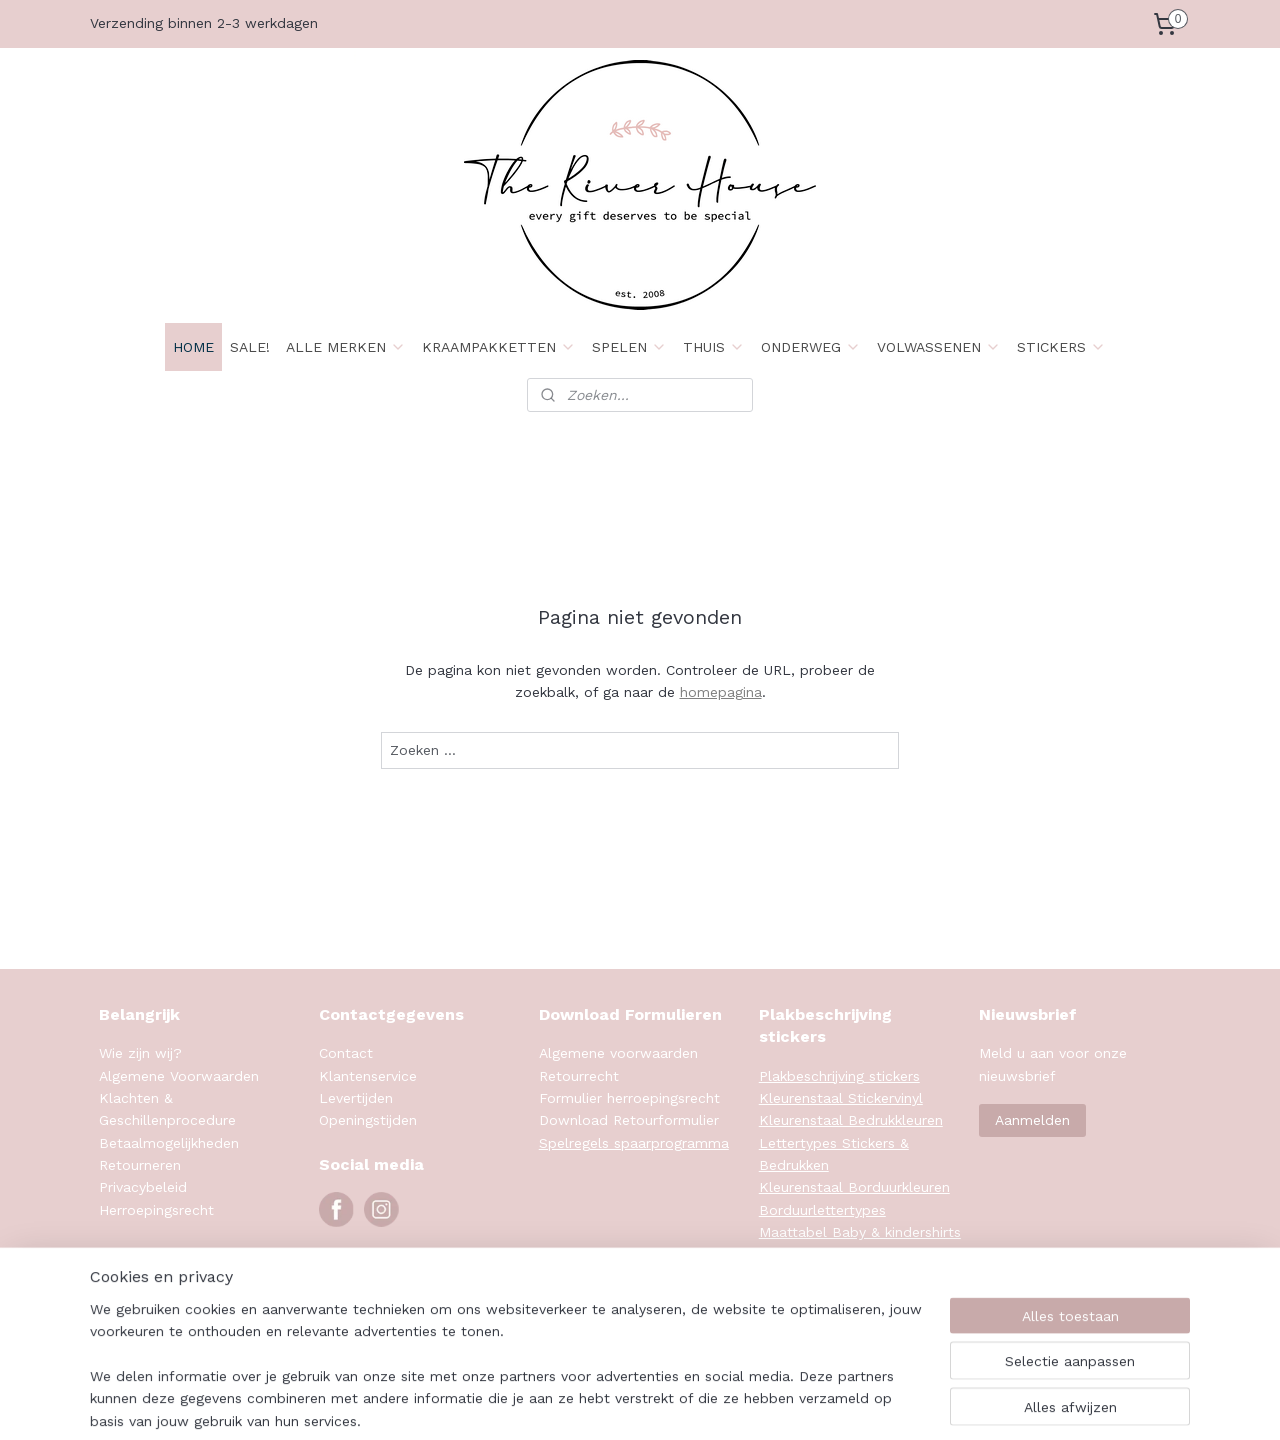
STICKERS (1061, 347)
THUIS (714, 347)
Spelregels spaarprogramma (634, 1143)
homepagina (721, 692)
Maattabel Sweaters (827, 1277)
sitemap (723, 1403)
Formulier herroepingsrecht (629, 1098)
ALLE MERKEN (346, 347)
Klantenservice (368, 1076)
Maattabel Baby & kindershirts (860, 1232)
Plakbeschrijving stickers (839, 1076)
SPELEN (629, 347)
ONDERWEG (811, 347)
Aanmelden (1032, 1120)
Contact (346, 1053)
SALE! (250, 347)
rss (765, 1403)
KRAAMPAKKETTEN (499, 347)
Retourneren (140, 1165)
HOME (193, 347)
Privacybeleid (143, 1187)
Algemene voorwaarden (618, 1053)
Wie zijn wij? (140, 1053)
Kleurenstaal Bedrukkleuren (851, 1120)
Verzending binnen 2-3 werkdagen (204, 23)
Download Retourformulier (629, 1120)
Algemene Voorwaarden (179, 1076)
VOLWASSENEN (939, 347)
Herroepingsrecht (156, 1210)
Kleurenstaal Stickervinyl (841, 1098)
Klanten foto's (807, 1299)
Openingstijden (368, 1120)
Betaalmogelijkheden (169, 1143)
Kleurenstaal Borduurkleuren (854, 1187)
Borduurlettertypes (822, 1210)
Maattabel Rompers (825, 1255)
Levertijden (356, 1098)
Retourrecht (579, 1076)
